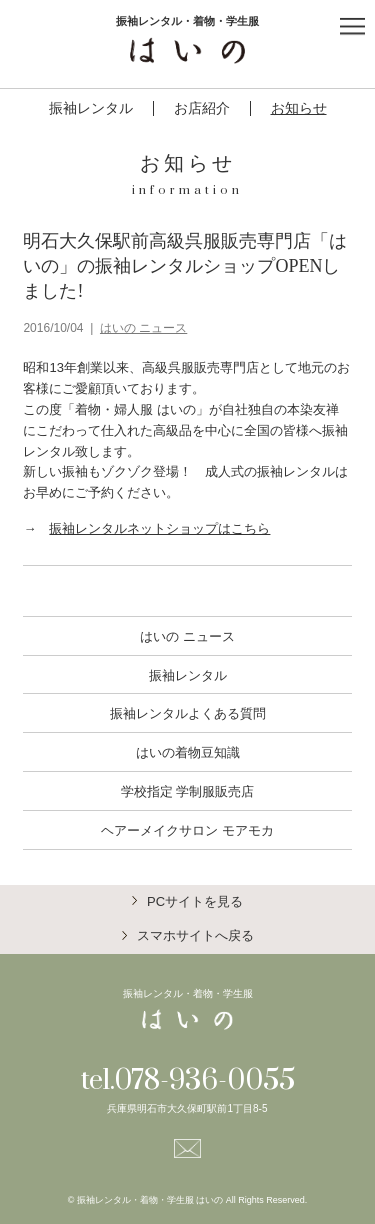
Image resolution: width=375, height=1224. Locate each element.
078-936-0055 (204, 1080)
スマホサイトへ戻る (195, 935)
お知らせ (299, 108)
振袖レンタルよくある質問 (188, 713)
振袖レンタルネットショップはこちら (159, 528)
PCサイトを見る (195, 901)
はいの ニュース (143, 328)
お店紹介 (202, 108)
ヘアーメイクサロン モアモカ (187, 830)
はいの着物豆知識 (188, 752)
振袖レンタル (91, 108)
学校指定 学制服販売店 (188, 791)
